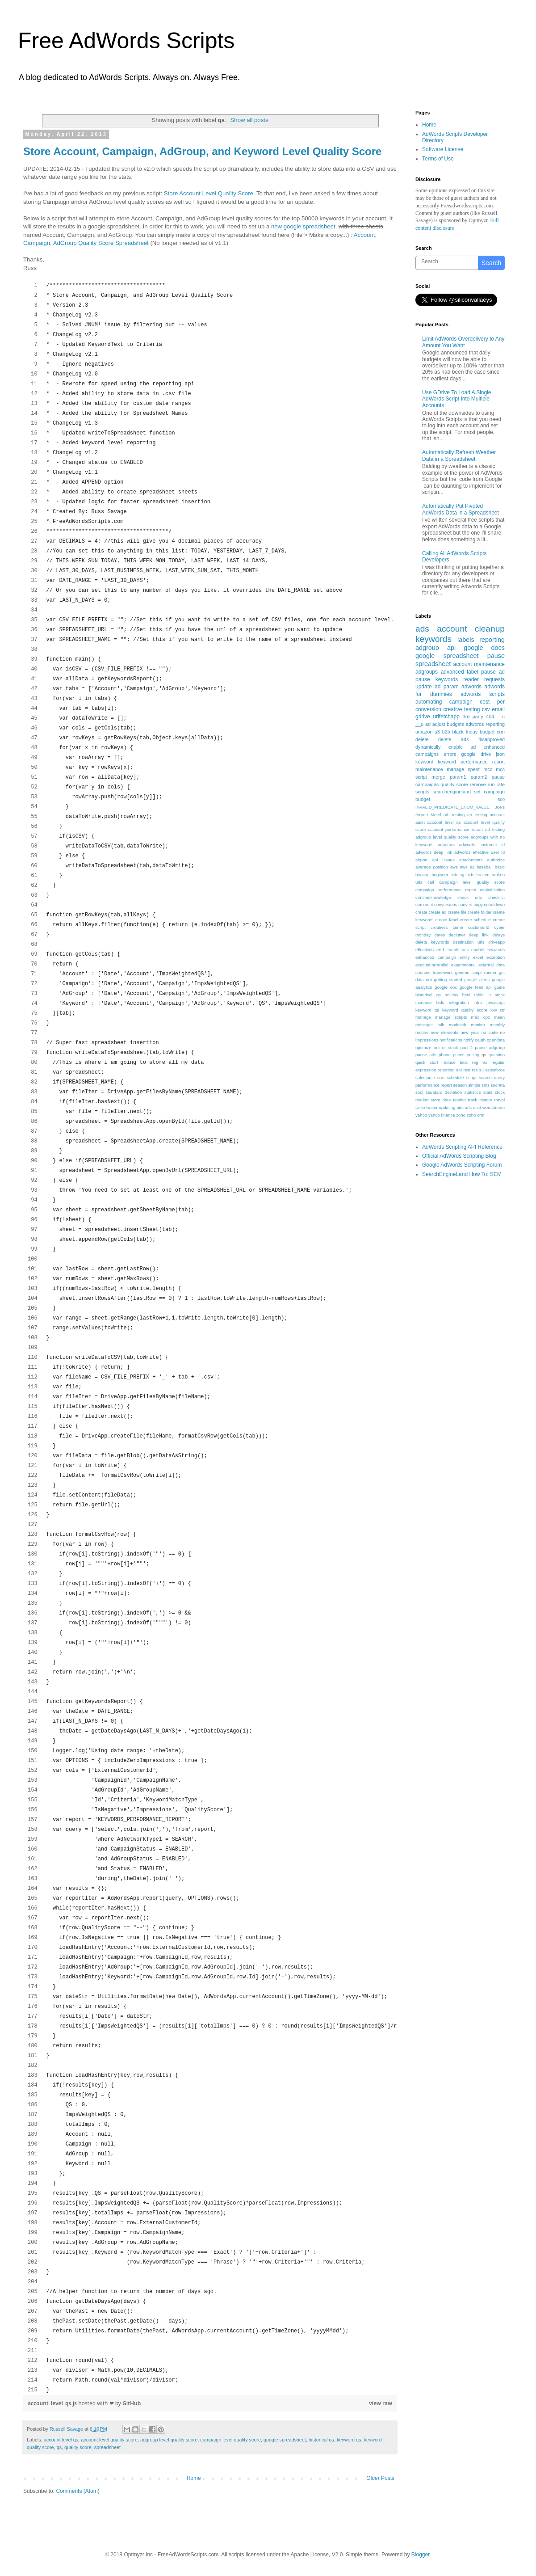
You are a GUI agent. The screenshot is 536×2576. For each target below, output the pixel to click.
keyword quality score (464, 1010)
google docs (484, 647)
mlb (440, 1024)
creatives (439, 927)
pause (496, 655)
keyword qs (349, 2439)
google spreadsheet (285, 2439)
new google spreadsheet (303, 226)
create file (457, 912)
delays (498, 934)
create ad (438, 912)
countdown (494, 904)
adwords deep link (433, 852)
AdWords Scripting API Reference (462, 1147)
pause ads (425, 1054)
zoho (460, 1115)
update (423, 686)
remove (478, 784)
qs (59, 2447)
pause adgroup (490, 1047)
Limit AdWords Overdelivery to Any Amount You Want (463, 342)
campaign (461, 702)
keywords (433, 639)
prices (459, 1054)
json (500, 754)
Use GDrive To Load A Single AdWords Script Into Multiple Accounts (456, 399)
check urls (469, 897)
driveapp (496, 942)
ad (428, 724)
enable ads (457, 949)
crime (457, 927)
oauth (480, 1039)
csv (486, 709)
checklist (496, 897)
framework (443, 972)
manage (423, 1017)
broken (483, 874)
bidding (457, 874)
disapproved (491, 739)
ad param (447, 686)
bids (470, 874)
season (460, 1085)
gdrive (422, 716)
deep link (479, 934)
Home (194, 2478)
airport (421, 859)
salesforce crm (429, 1077)
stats (487, 1092)
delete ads (453, 739)
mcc (487, 769)
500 (501, 799)
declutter (456, 934)
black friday (465, 731)
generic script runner (476, 972)
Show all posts (249, 120)
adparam (446, 844)
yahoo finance (441, 1115)
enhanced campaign (435, 957)
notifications (451, 1039)
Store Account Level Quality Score (208, 193)
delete (421, 739)
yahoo (421, 1115)
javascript (495, 1002)
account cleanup (471, 628)
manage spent (463, 769)
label (472, 672)
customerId (478, 927)
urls (468, 1107)
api (451, 647)
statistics (473, 1092)
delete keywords (432, 942)
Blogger (420, 2554)
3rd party (473, 716)
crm (501, 731)
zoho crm (475, 1115)
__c (501, 716)
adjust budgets (448, 724)
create (421, 912)
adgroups (426, 672)
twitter (432, 1107)
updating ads (451, 1107)
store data (441, 1099)
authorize (496, 859)
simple (474, 1085)
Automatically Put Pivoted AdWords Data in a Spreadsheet (460, 509)
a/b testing (454, 814)
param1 (458, 777)
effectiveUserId (429, 949)
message (424, 1024)
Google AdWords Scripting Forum (462, 1165)
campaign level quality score (230, 2439)
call (430, 882)
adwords (471, 686)
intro (477, 1002)
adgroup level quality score (168, 2439)
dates (440, 934)
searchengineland (452, 791)
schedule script (462, 1077)
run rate (496, 784)
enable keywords (488, 949)
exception (495, 957)
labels (465, 639)
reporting (492, 639)
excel (478, 957)
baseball (485, 866)
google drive (476, 754)
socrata (498, 1085)
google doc (446, 987)
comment (424, 904)
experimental (463, 964)
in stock (496, 994)
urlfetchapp (446, 716)
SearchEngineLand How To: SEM (462, 1174)
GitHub (131, 2403)
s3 (481, 1069)
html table (473, 994)
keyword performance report (471, 761)
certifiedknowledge (433, 897)
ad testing (495, 829)
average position (431, 866)
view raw (380, 2403)
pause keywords (436, 679)
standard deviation (444, 1092)
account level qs (61, 2439)
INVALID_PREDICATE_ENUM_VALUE (452, 807)
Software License (442, 149)
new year (470, 1032)
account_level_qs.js (53, 2403)
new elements (444, 1032)
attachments (470, 859)
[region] (210, 1338)
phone (445, 1054)
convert (465, 904)
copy (478, 904)
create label (447, 919)
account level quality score (109, 2439)
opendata (496, 1039)
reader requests (484, 679)
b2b (446, 731)
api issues (443, 859)
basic (500, 866)
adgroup (427, 647)
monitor (478, 1024)
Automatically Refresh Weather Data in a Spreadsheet (459, 455)
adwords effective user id (479, 852)
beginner (439, 874)
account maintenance (479, 664)
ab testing (477, 814)
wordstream (493, 1107)
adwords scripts (483, 694)
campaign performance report (446, 889)
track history (480, 1099)
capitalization (492, 889)
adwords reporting (485, 724)
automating (428, 702)
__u (419, 724)
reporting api (450, 1069)
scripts (422, 791)
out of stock (446, 1047)
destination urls (469, 942)
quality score (78, 2447)
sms (486, 1085)
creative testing (462, 709)
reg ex (479, 1062)
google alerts (477, 979)
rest (466, 1069)
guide (499, 987)
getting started (448, 979)
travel (499, 1099)
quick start (426, 1062)
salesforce (495, 1069)
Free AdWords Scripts (126, 40)
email (498, 709)
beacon (422, 874)
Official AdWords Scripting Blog (459, 1156)
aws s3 (467, 866)
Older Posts (380, 2478)
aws (454, 866)
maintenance (429, 769)
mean (499, 1017)
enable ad (462, 747)
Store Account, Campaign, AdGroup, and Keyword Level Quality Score (202, 151)
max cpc (480, 1017)
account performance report (455, 829)
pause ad (493, 672)
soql (419, 1092)
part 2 (467, 1047)
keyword (424, 761)
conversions (445, 904)
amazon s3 (427, 731)
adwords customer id (482, 844)
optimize (423, 1047)
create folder (479, 912)
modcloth (457, 1024)
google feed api (476, 987)
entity (465, 957)
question (497, 1054)
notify (468, 1039)
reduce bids (455, 1062)
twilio (420, 1107)
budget (487, 731)
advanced (452, 672)
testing (459, 1099)
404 (490, 716)
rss (475, 1069)
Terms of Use (438, 159)
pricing (473, 1054)
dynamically (427, 747)
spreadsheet (107, 2447)
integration (459, 1002)
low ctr (497, 1010)
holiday (451, 994)
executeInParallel (431, 964)
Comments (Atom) (77, 2491)
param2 (479, 777)
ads (422, 628)
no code (490, 1032)
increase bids (429, 1002)
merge (438, 777)
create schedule (475, 919)
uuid (477, 1107)
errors (450, 754)
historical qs (321, 2439)
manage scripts (451, 1017)
